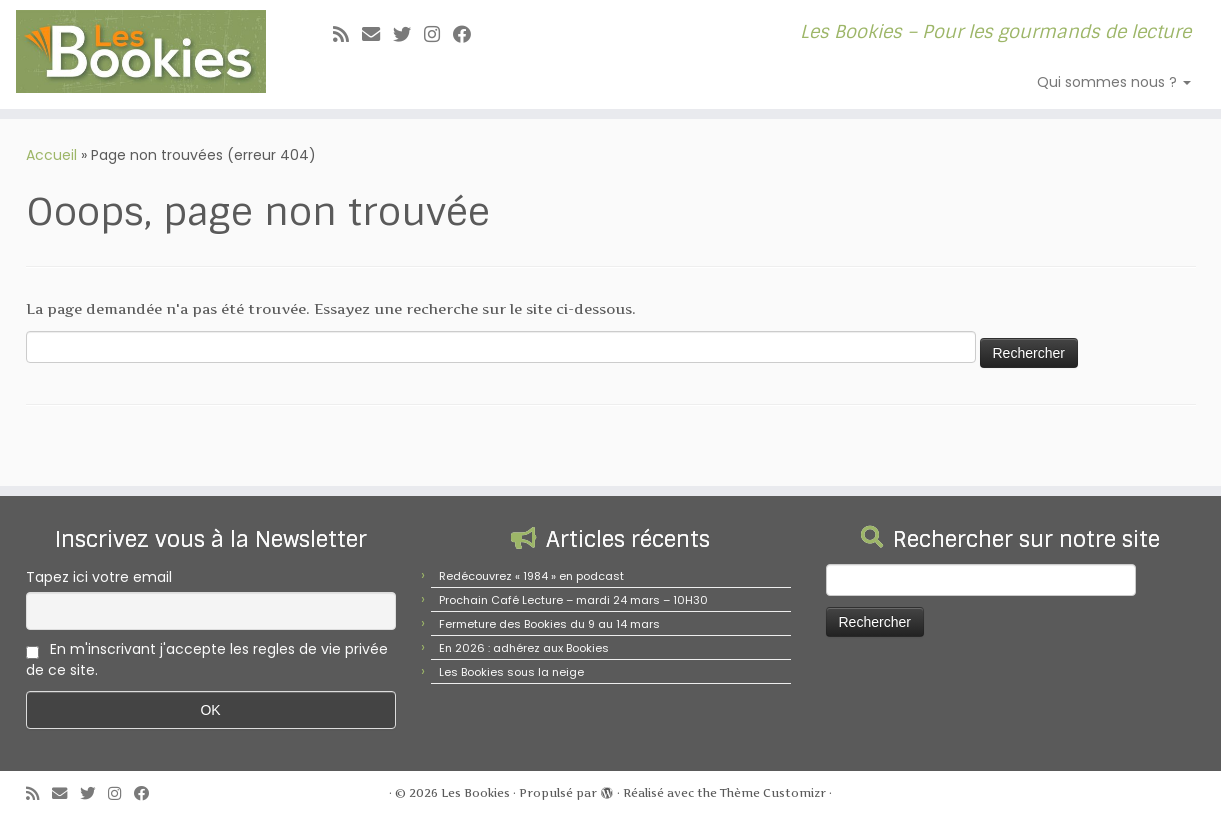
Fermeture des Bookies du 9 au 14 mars (549, 624)
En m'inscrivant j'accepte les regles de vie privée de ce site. (207, 659)
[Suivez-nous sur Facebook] (468, 34)
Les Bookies (475, 793)
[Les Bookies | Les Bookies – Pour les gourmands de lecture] (141, 51)
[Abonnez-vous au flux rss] (347, 34)
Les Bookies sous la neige (511, 672)
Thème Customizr (773, 793)
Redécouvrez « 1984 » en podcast (531, 576)
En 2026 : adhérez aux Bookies (524, 648)
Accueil (51, 155)
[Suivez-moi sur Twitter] (408, 34)
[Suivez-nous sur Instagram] (438, 34)
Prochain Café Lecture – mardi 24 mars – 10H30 (573, 600)
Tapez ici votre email (99, 577)
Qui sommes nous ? (1114, 82)
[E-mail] (377, 34)
